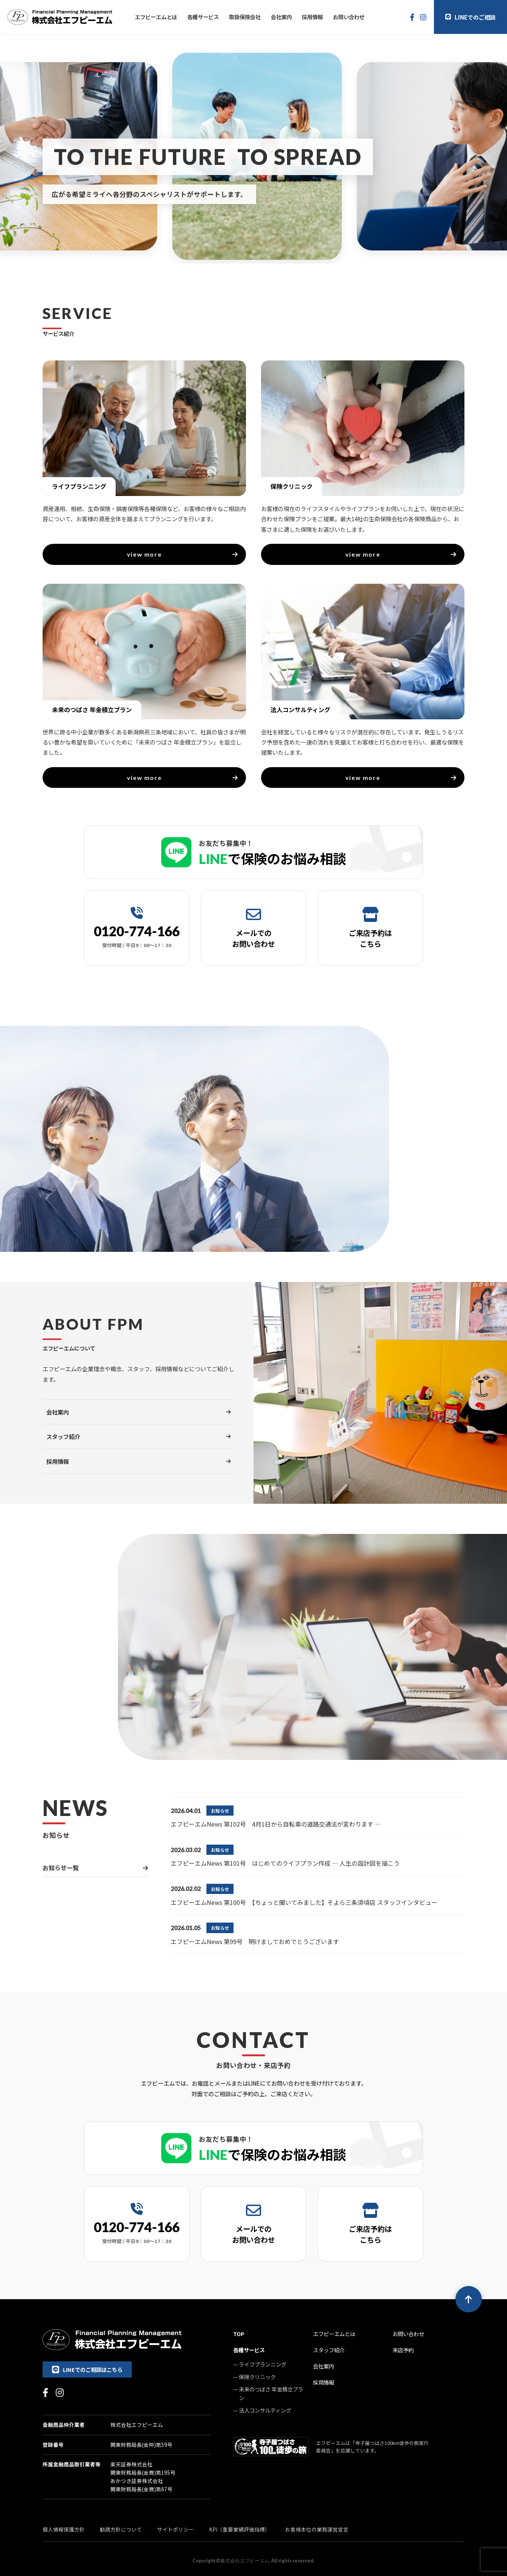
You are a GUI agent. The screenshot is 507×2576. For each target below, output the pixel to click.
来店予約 (403, 2350)
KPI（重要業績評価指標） (239, 2529)
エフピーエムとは (156, 17)
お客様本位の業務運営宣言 (316, 2529)
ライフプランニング (262, 2364)
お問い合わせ (349, 17)
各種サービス (203, 17)
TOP (238, 2334)
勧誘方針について (121, 2529)
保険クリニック (257, 2377)
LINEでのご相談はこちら (87, 2369)
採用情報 (312, 17)
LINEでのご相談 (470, 17)
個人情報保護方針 (64, 2529)
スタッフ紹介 (329, 2350)
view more (182, 554)
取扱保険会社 (245, 17)
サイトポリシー (175, 2529)
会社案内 (281, 17)
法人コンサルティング (265, 2410)
